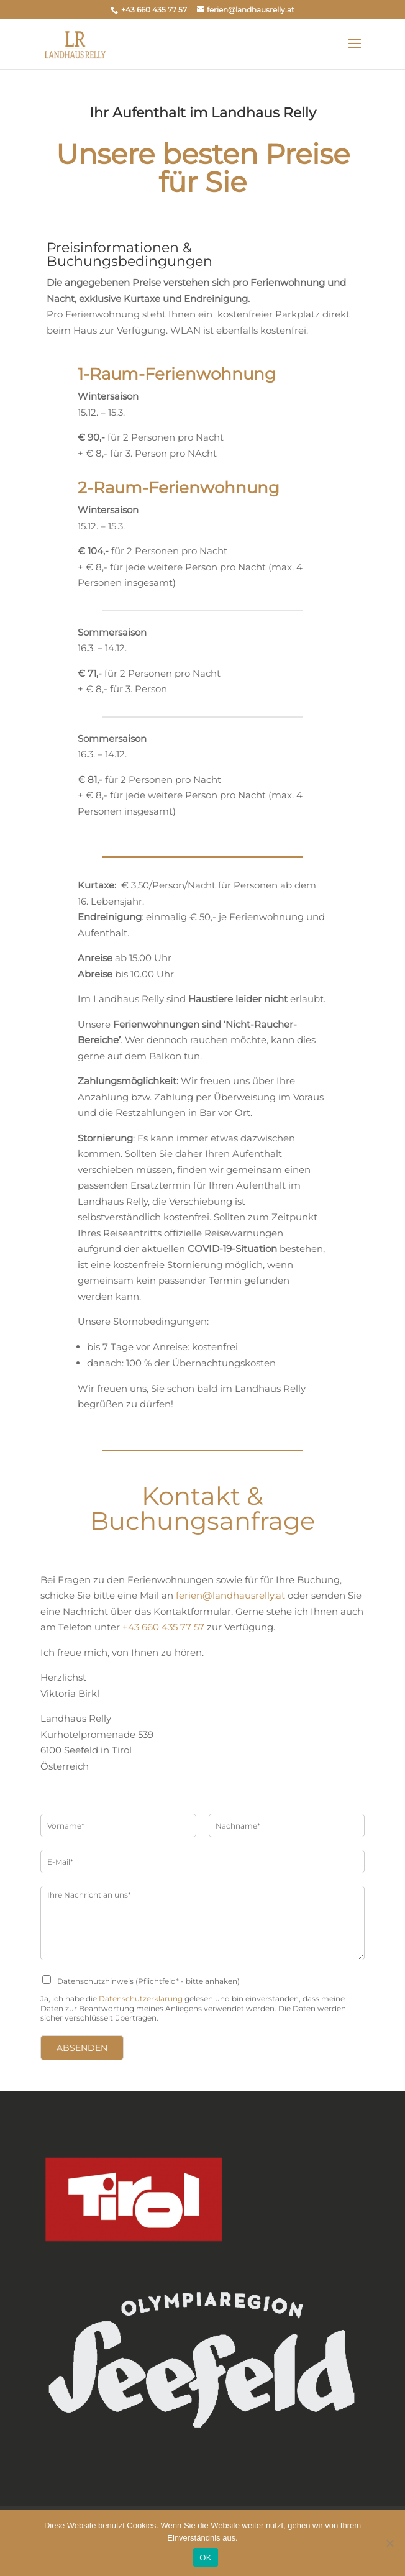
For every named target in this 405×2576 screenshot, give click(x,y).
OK (205, 2557)
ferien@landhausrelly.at (230, 1595)
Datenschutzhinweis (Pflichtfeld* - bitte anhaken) (148, 1981)
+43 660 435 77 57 (163, 1627)
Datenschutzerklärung (141, 1998)
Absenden (82, 2047)
